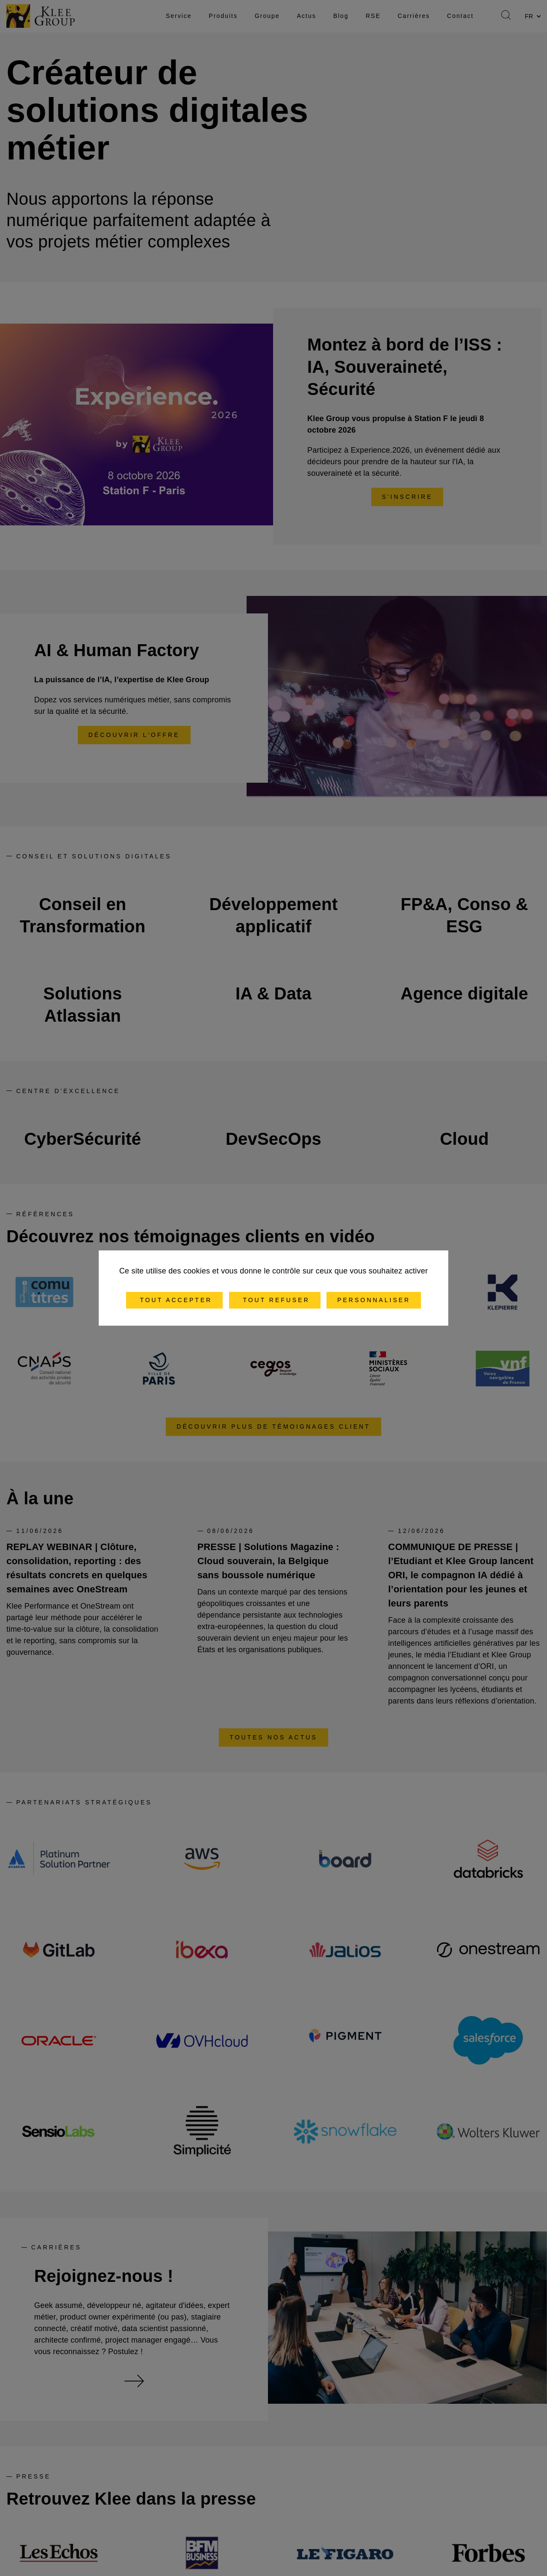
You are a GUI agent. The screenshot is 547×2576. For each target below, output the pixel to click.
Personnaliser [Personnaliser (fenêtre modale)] (373, 1300)
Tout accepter (174, 1300)
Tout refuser (275, 1300)
